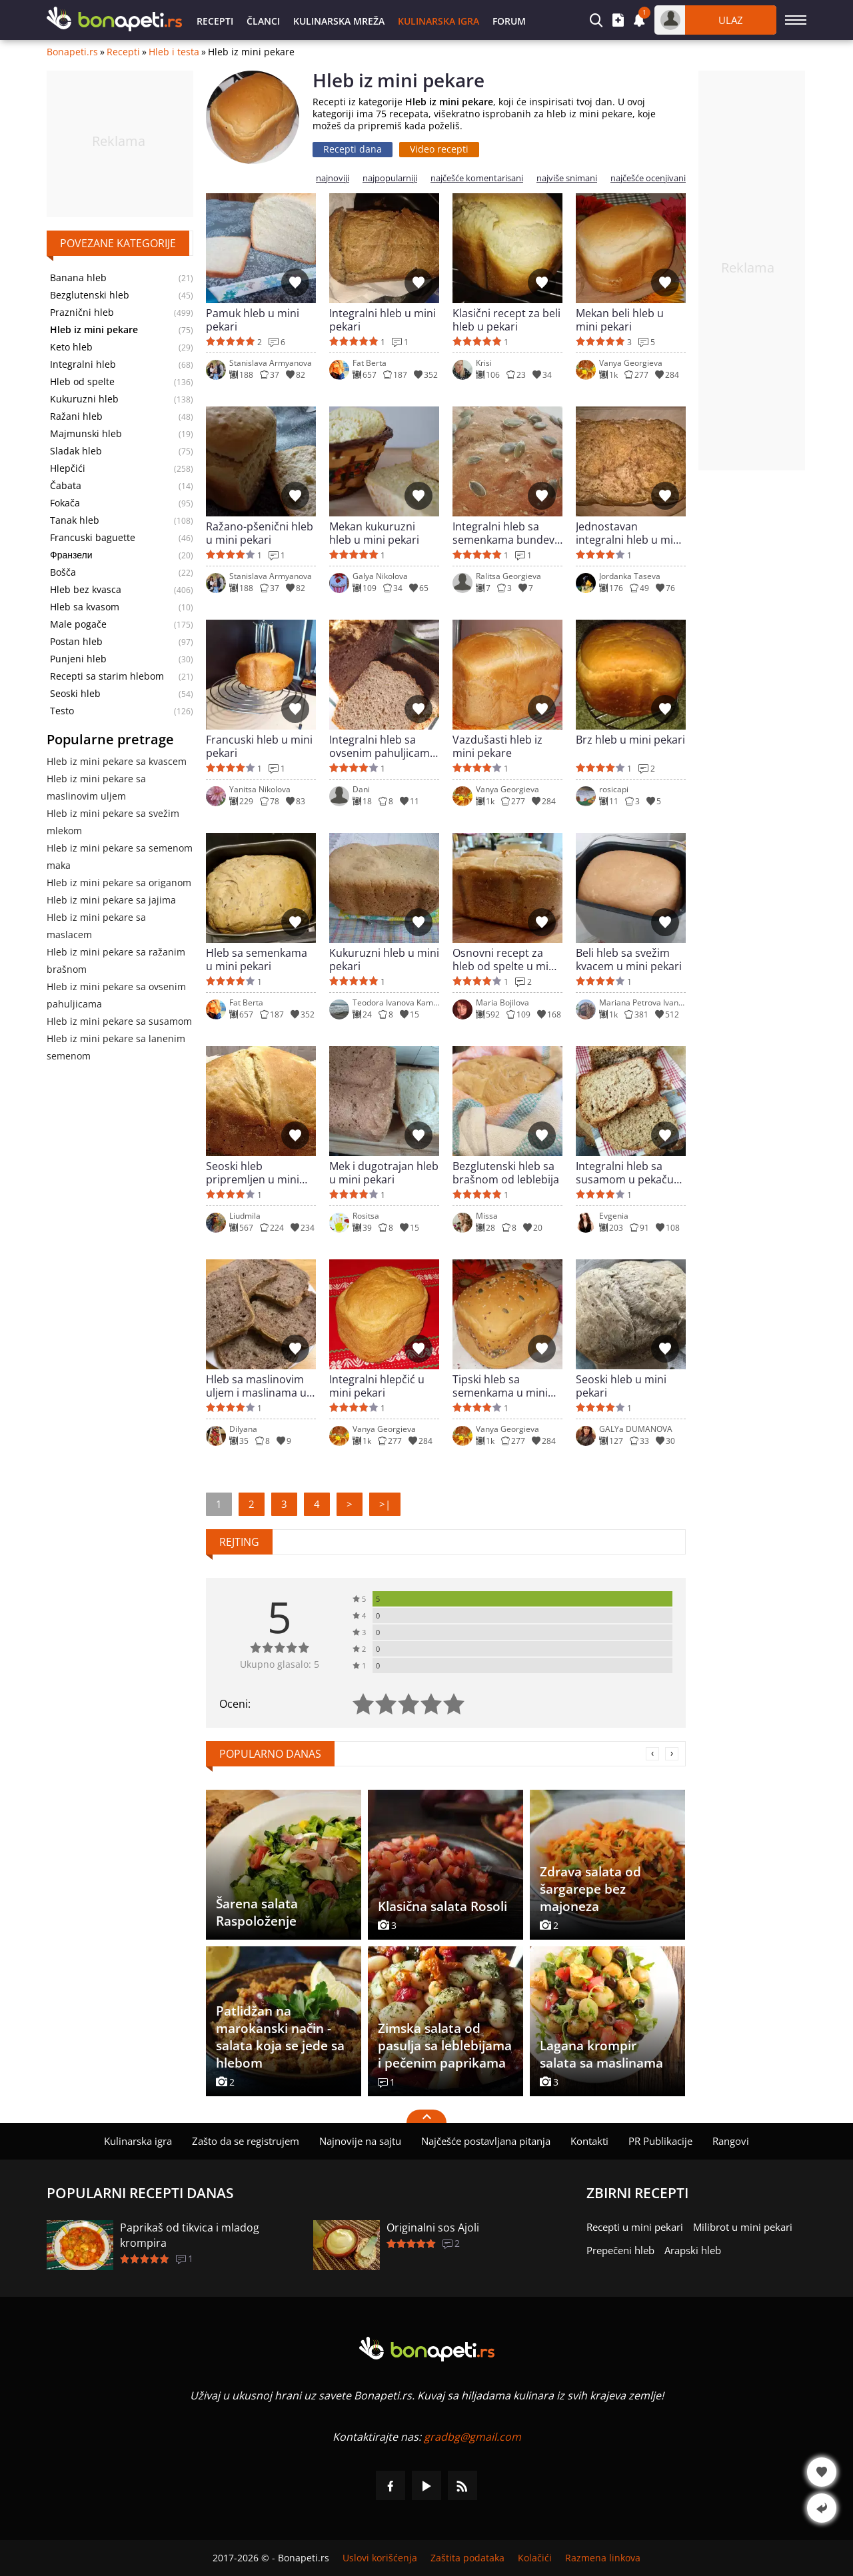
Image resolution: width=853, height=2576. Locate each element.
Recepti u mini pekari (634, 2227)
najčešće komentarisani (476, 178)
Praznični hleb (82, 312)
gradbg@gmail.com (472, 2436)
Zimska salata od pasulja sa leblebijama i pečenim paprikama (445, 2046)
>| (385, 1504)
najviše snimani (566, 178)
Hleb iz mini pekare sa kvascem (117, 761)
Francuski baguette (92, 537)
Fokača (65, 503)
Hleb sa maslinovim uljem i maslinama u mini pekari (256, 1386)
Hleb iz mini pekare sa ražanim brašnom (116, 960)
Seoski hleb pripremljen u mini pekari (252, 1172)
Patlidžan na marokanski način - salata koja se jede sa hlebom (280, 2037)
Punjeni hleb (78, 659)
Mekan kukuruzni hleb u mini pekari (374, 533)
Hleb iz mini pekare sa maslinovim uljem (96, 787)
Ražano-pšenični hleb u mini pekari (259, 533)
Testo (62, 711)
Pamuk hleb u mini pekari (252, 320)
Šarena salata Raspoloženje (257, 1912)
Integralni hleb (83, 364)
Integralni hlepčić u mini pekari (377, 1386)
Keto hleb (71, 347)
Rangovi (730, 2141)
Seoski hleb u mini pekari (621, 1386)
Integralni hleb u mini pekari (382, 320)
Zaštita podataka (467, 2558)
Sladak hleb (76, 451)
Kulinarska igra (438, 21)
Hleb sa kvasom (84, 607)
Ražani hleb (76, 416)
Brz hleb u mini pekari (630, 740)
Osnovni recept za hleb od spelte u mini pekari (505, 959)
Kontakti (589, 2141)
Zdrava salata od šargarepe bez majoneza (590, 1889)
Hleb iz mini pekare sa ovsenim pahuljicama (116, 995)
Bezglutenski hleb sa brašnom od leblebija (505, 1172)
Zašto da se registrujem (245, 2141)
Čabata (65, 485)
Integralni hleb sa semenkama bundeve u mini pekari (506, 533)
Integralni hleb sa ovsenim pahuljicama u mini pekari (382, 746)
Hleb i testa (174, 52)
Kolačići (535, 2558)
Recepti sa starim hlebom (107, 676)
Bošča (63, 572)
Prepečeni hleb (620, 2250)
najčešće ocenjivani (648, 178)
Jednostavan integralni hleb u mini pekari (629, 533)
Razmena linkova (602, 2558)
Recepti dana (352, 149)
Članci (263, 21)
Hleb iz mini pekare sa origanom (119, 882)
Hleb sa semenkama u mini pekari (256, 959)
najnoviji (332, 178)
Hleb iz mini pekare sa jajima (111, 900)
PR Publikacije (660, 2141)
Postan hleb (76, 641)
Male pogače (78, 624)
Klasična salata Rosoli (442, 1906)
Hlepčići (67, 468)
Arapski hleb (692, 2250)
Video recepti (439, 149)
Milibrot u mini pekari (742, 2227)
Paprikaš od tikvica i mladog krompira (189, 2235)
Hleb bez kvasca (85, 589)
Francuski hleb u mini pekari (259, 746)
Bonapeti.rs (72, 52)
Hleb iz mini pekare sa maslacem (96, 926)
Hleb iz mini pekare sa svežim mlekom (113, 822)
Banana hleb (78, 278)
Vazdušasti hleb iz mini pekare (497, 746)
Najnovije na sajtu (360, 2141)
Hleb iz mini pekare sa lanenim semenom (116, 1047)
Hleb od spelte (82, 381)
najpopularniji (390, 178)
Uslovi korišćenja (380, 2558)
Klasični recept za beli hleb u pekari (506, 320)
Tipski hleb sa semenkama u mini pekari (500, 1386)
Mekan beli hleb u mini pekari (620, 320)
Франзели (71, 555)
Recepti (215, 21)
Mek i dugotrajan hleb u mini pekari (383, 1172)
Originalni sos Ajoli (433, 2227)
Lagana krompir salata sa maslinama (601, 2054)
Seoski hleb (75, 693)
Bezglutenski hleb (89, 295)
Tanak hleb (74, 520)
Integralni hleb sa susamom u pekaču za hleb (625, 1172)
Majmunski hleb (86, 433)
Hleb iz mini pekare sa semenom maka (120, 857)
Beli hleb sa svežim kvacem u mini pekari (629, 959)
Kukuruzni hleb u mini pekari (384, 959)
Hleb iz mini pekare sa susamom (119, 1021)
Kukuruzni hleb (84, 399)
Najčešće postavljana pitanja (485, 2141)
